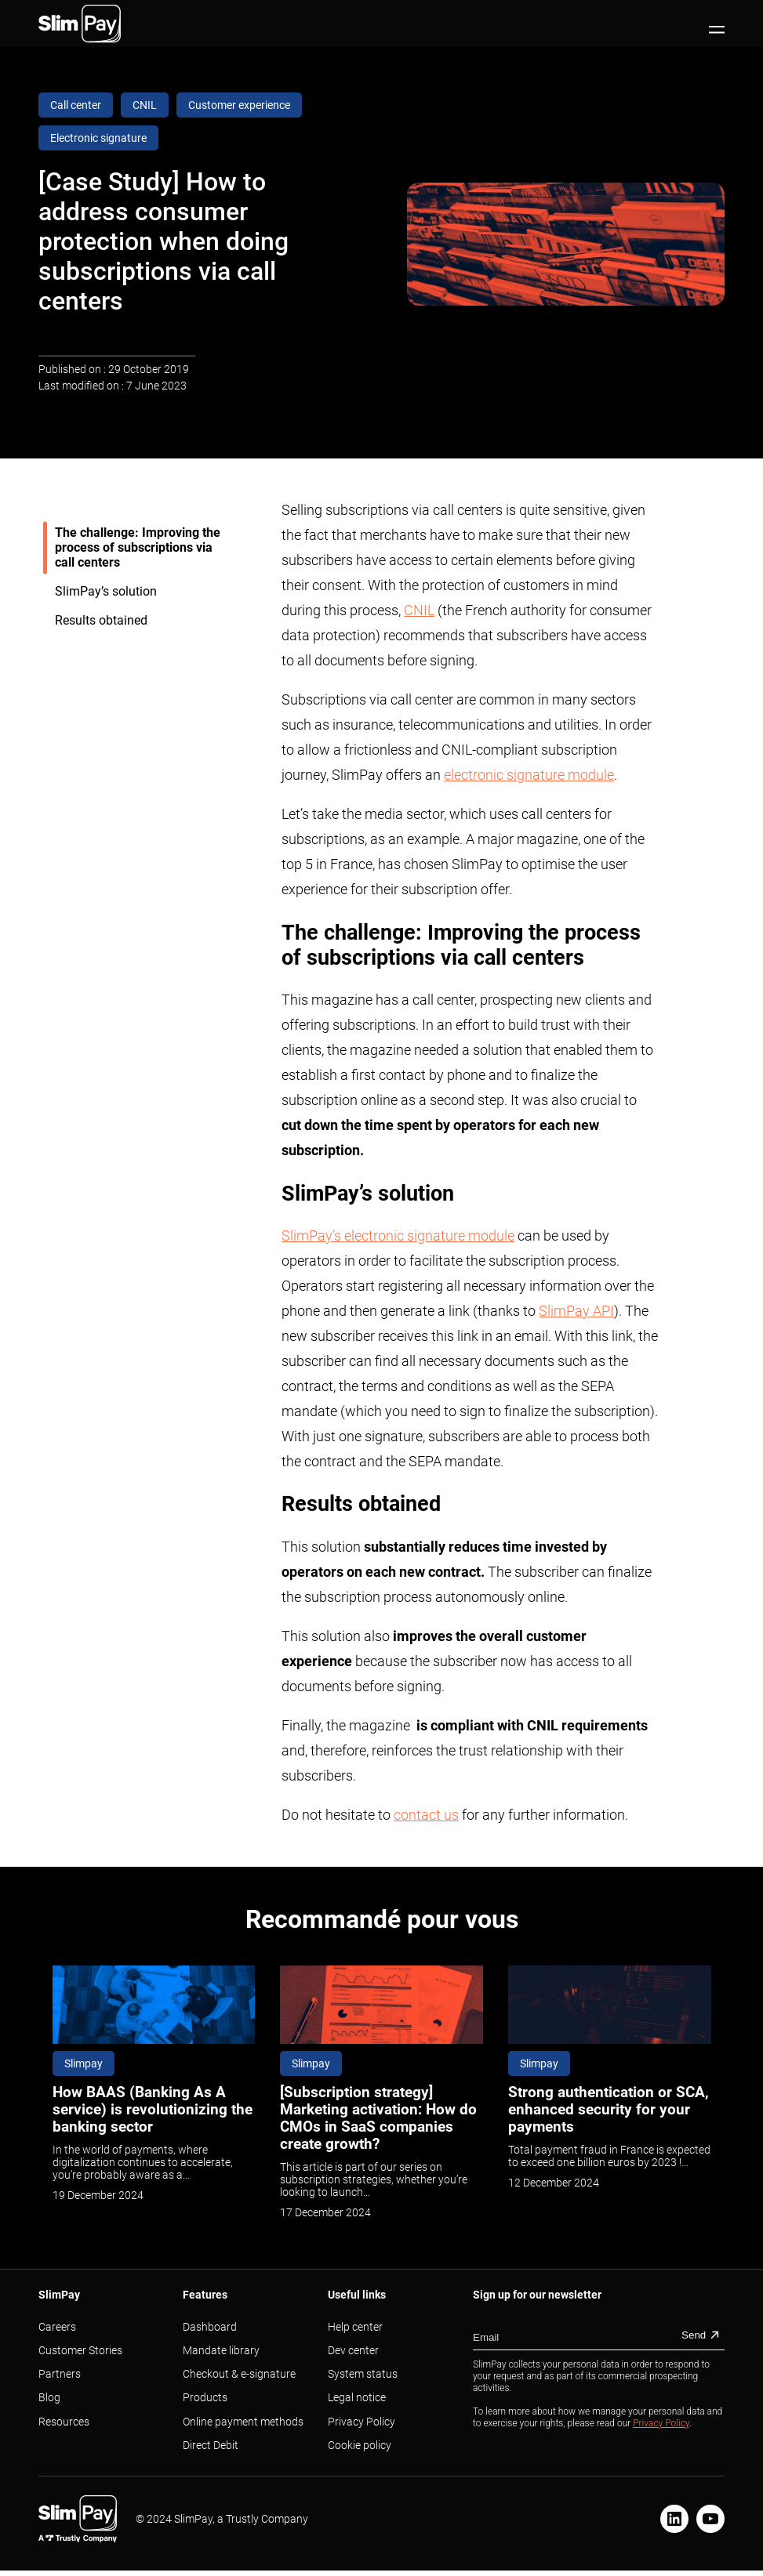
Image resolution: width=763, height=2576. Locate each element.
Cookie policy (359, 2445)
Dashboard (210, 2327)
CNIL (419, 610)
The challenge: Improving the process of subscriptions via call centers (137, 547)
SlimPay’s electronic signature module (398, 1235)
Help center (355, 2327)
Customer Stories (80, 2350)
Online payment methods (243, 2421)
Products (205, 2397)
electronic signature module (529, 774)
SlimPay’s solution (107, 591)
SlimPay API (576, 1310)
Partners (59, 2374)
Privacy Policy (361, 2421)
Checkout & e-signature (239, 2374)
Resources (63, 2421)
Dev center (353, 2350)
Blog (49, 2397)
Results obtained (103, 620)
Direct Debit (210, 2445)
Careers (57, 2327)
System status (363, 2374)
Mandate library (221, 2350)
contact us (426, 1814)
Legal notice (357, 2397)
